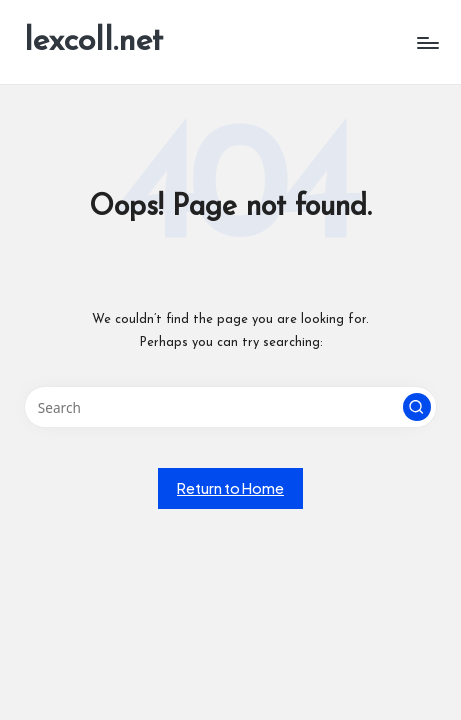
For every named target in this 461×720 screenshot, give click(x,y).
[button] (417, 407)
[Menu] (427, 42)
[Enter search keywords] (230, 407)
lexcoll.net (93, 42)
